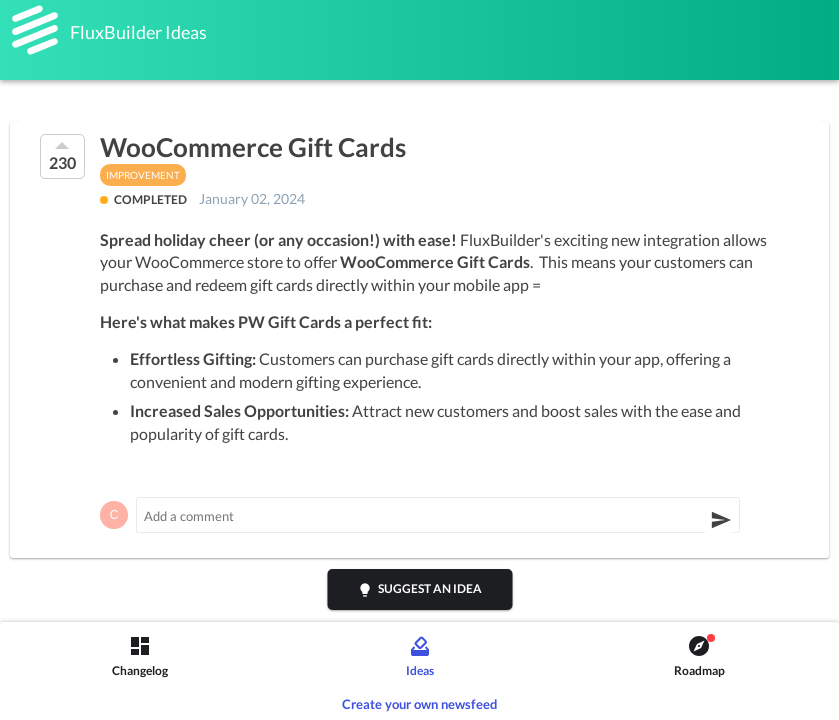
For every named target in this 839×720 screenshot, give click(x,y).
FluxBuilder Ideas (138, 32)
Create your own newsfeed (419, 704)
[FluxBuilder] (35, 30)
